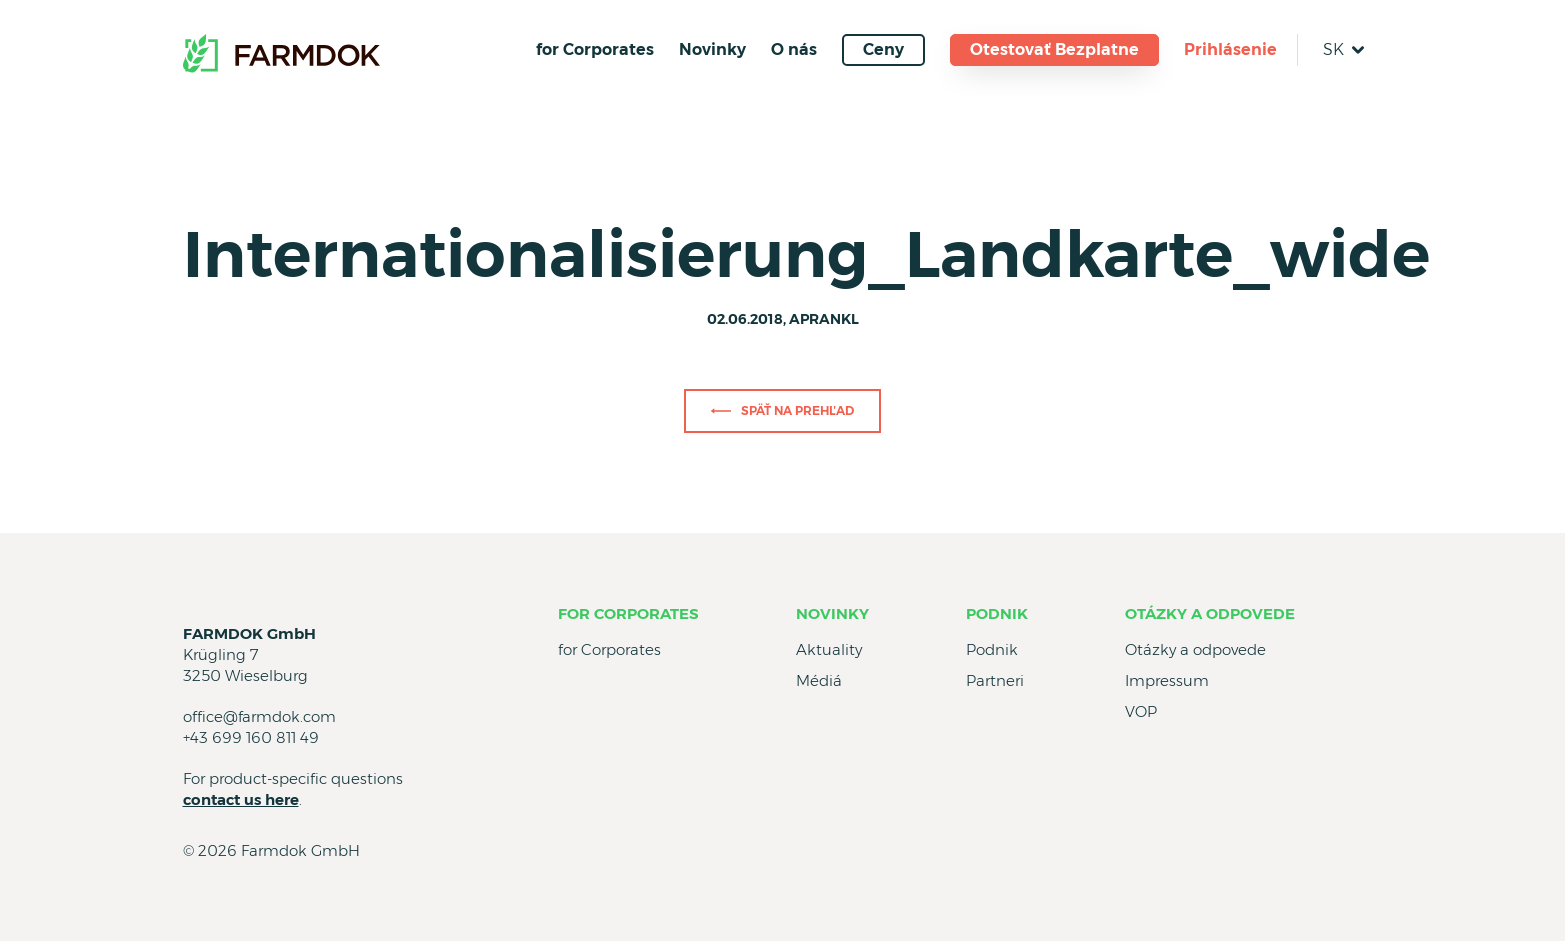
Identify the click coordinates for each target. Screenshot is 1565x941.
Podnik (997, 613)
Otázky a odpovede (1210, 613)
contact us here (241, 799)
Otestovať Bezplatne (1054, 49)
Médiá (819, 680)
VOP (1141, 711)
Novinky (712, 49)
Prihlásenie (1230, 49)
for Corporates (595, 49)
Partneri (995, 680)
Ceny (883, 49)
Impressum (1167, 680)
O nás (794, 49)
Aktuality (829, 649)
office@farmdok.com (259, 716)
